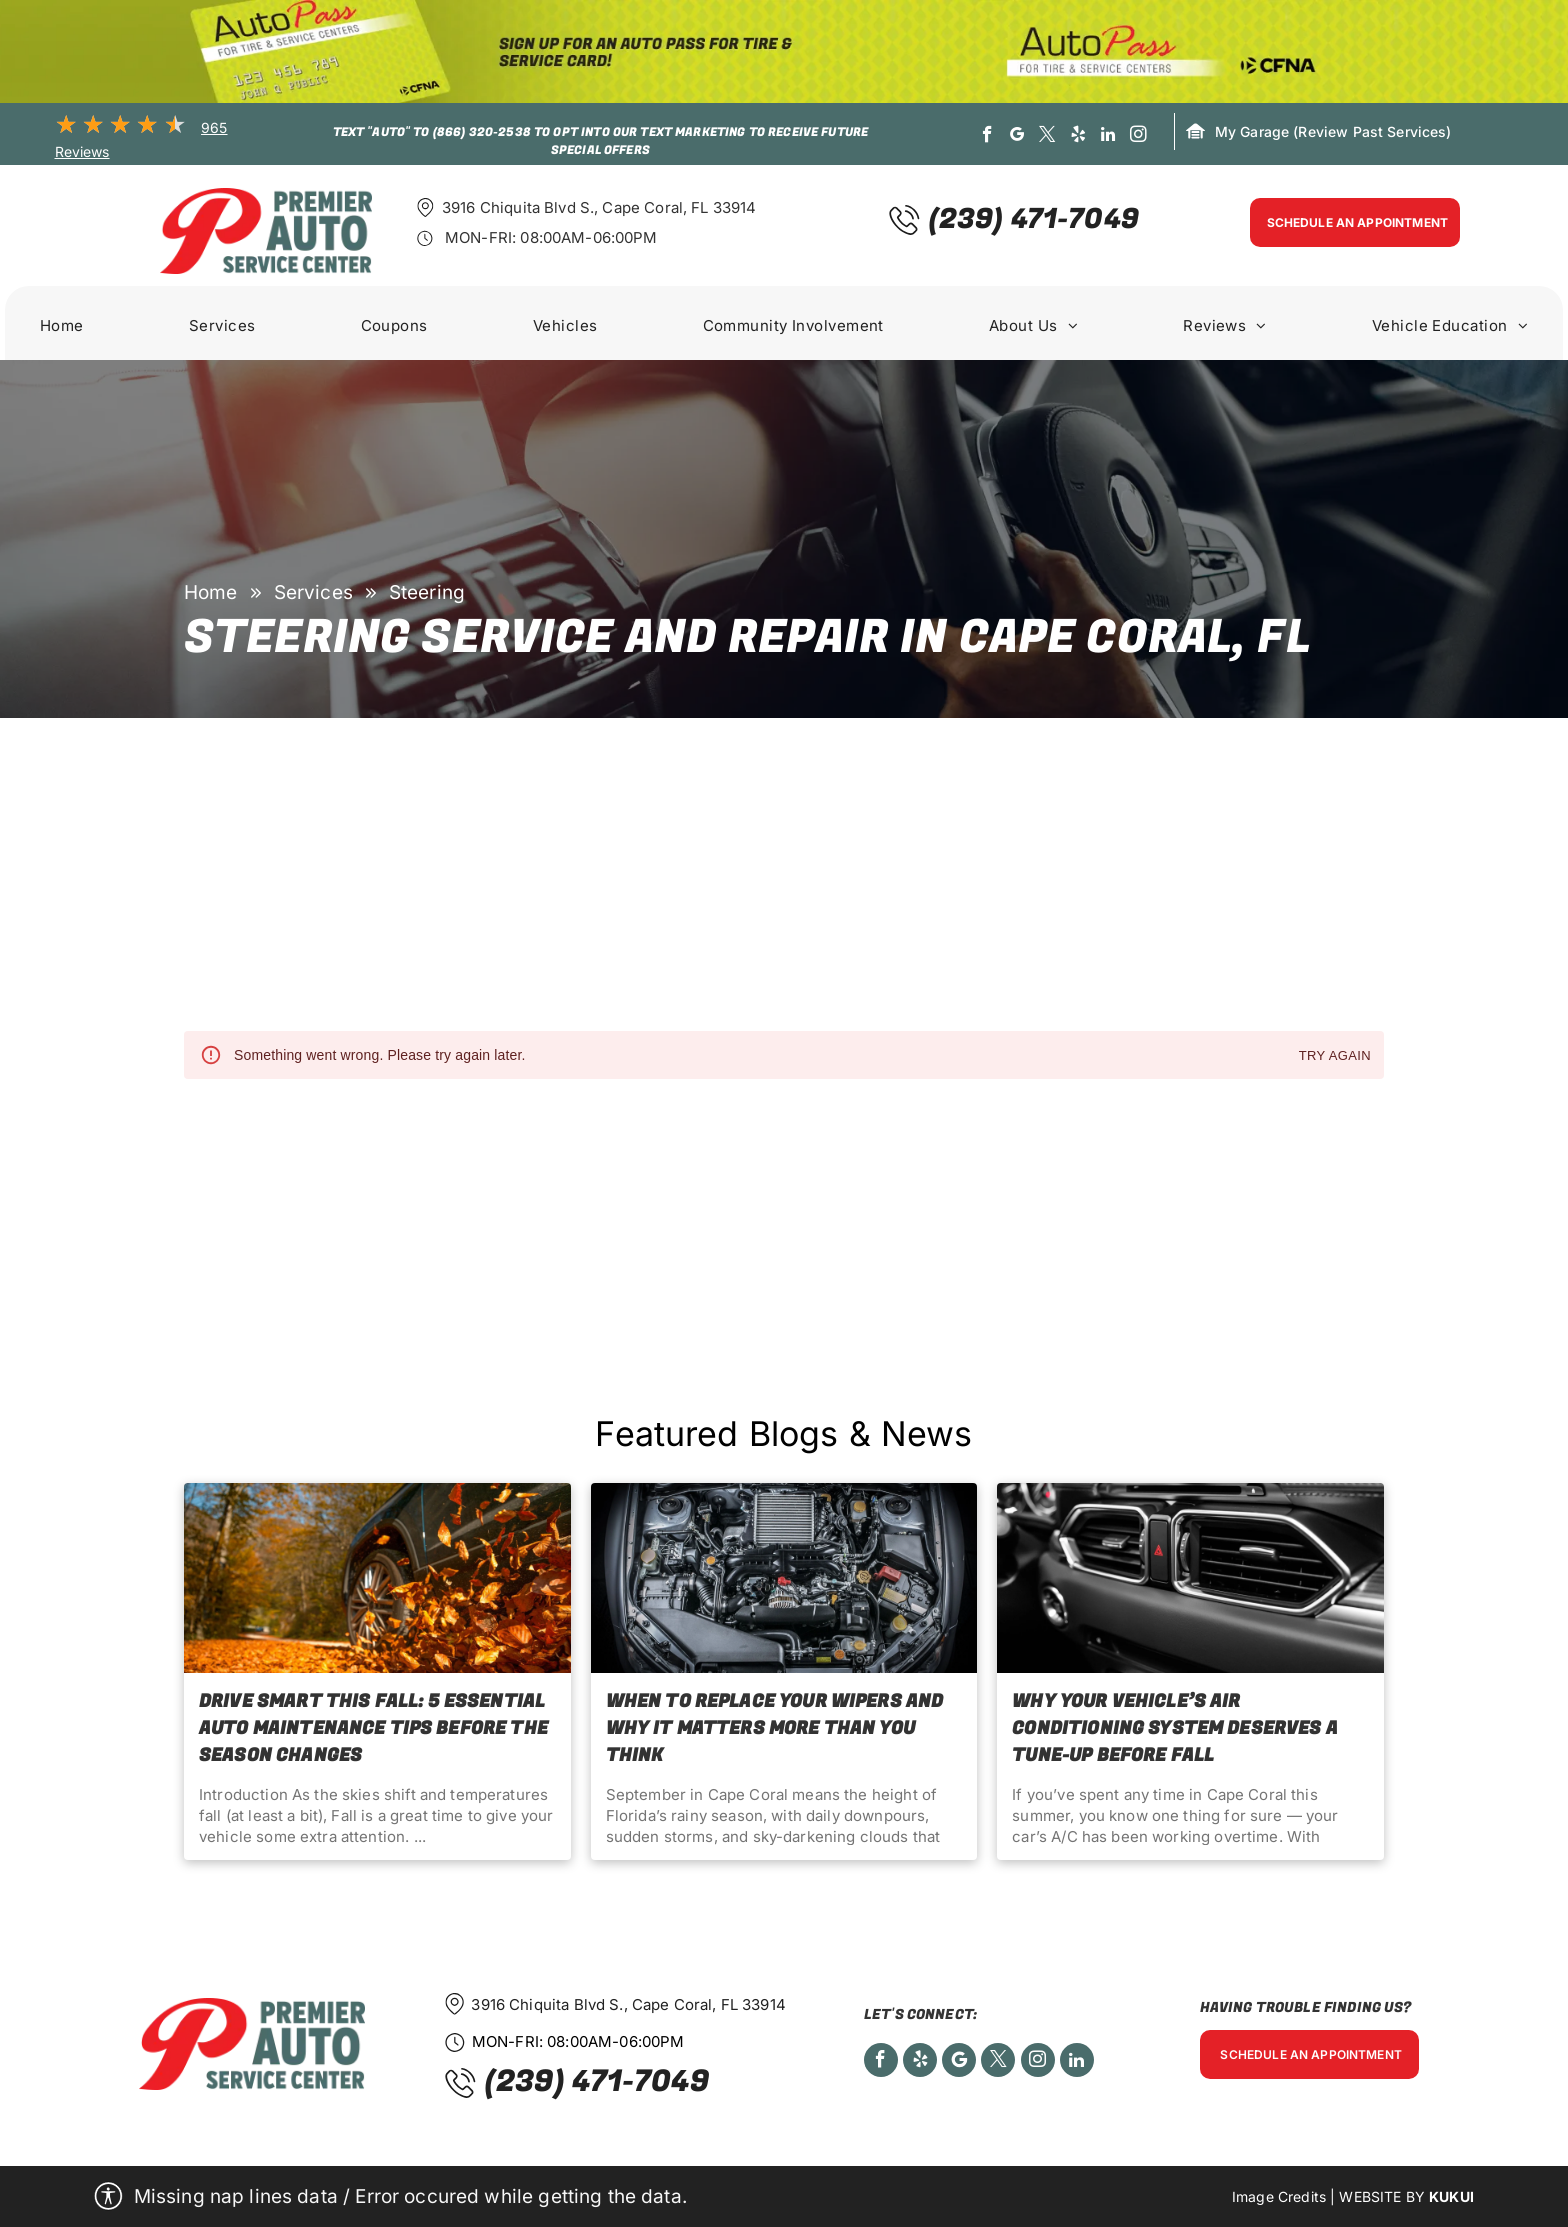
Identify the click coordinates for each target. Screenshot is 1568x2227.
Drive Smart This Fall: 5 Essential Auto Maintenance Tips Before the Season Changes (373, 1728)
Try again (1335, 1056)
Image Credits (1279, 2196)
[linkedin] (1108, 137)
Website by (1382, 2196)
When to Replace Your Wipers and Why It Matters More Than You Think (775, 1728)
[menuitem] (62, 328)
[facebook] (987, 137)
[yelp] (1078, 137)
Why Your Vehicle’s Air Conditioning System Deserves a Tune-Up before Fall (1175, 1728)
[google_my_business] (1017, 137)
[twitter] (1048, 137)
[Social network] (959, 2062)
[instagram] (1138, 137)
